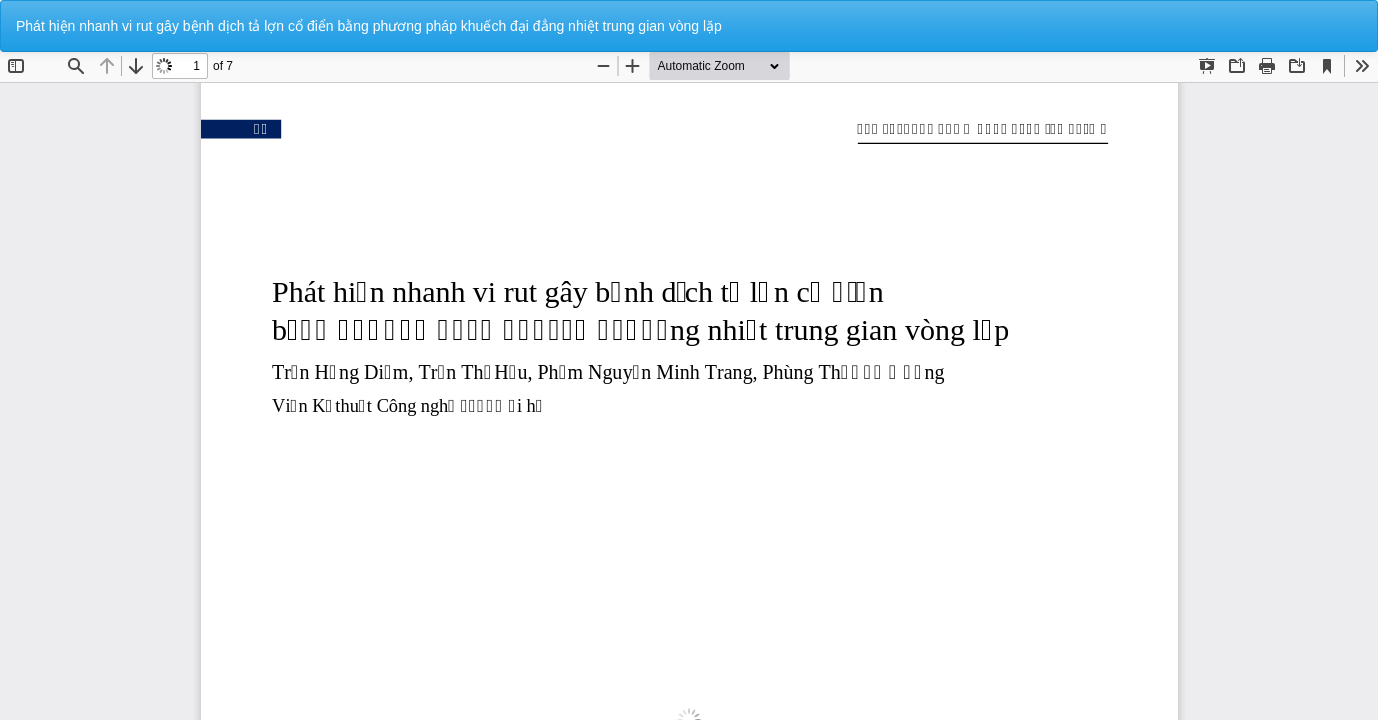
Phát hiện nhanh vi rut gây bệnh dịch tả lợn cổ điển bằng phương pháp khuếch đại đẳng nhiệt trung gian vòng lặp (369, 26)
